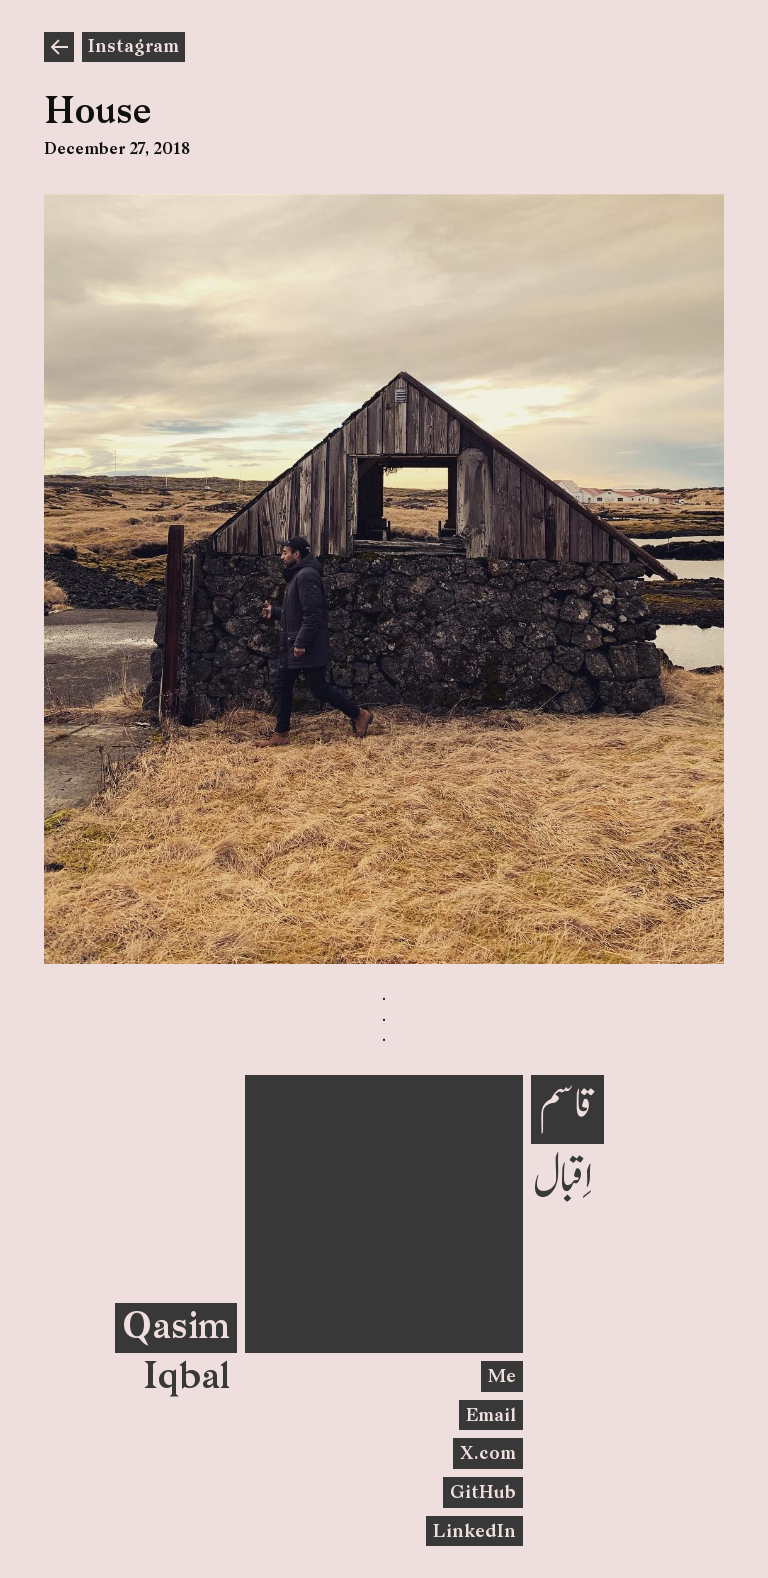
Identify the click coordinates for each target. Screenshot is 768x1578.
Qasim (176, 1329)
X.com (488, 1454)
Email (491, 1416)
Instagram (133, 47)
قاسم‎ (568, 1105)
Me (502, 1377)
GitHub (483, 1493)
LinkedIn (474, 1532)
